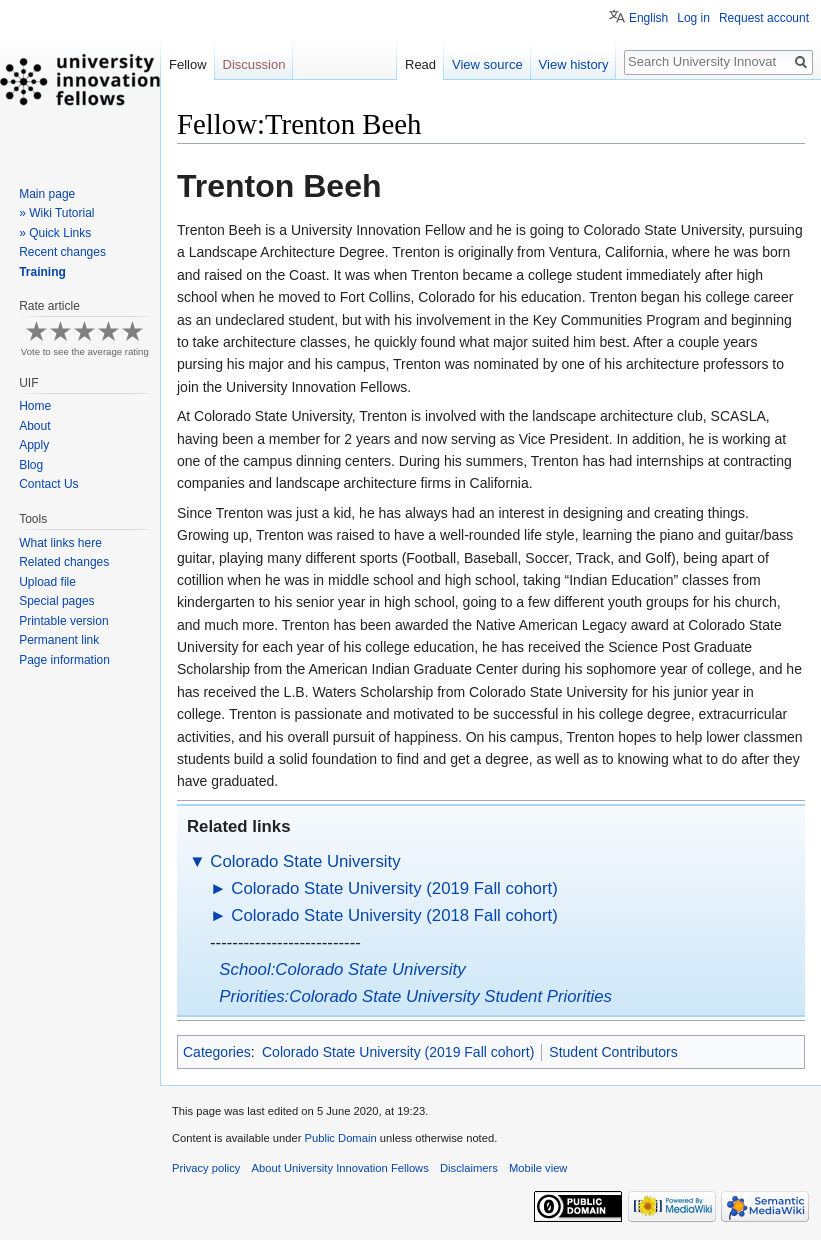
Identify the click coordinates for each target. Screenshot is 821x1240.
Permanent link (59, 640)
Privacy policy (206, 1168)
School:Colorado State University (342, 969)
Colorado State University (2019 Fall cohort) (394, 888)
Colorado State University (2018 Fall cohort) (394, 915)
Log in (693, 18)
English (648, 18)
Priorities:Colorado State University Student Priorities (415, 996)
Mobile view (538, 1168)
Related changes (64, 562)
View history (574, 64)
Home (35, 406)
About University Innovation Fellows (340, 1168)
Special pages (56, 601)
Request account (764, 18)
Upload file (47, 582)
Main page (47, 194)
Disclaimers (469, 1168)
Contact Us (48, 484)
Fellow (188, 64)
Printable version (63, 621)
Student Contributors (613, 1052)
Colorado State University (305, 861)
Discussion (254, 64)
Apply (34, 445)
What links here (60, 543)
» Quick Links (55, 233)
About (34, 426)
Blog (31, 465)
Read (420, 64)
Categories (217, 1052)
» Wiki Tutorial (56, 213)
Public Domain (340, 1138)
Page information (64, 660)
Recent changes (62, 252)
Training (42, 272)
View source (487, 64)
